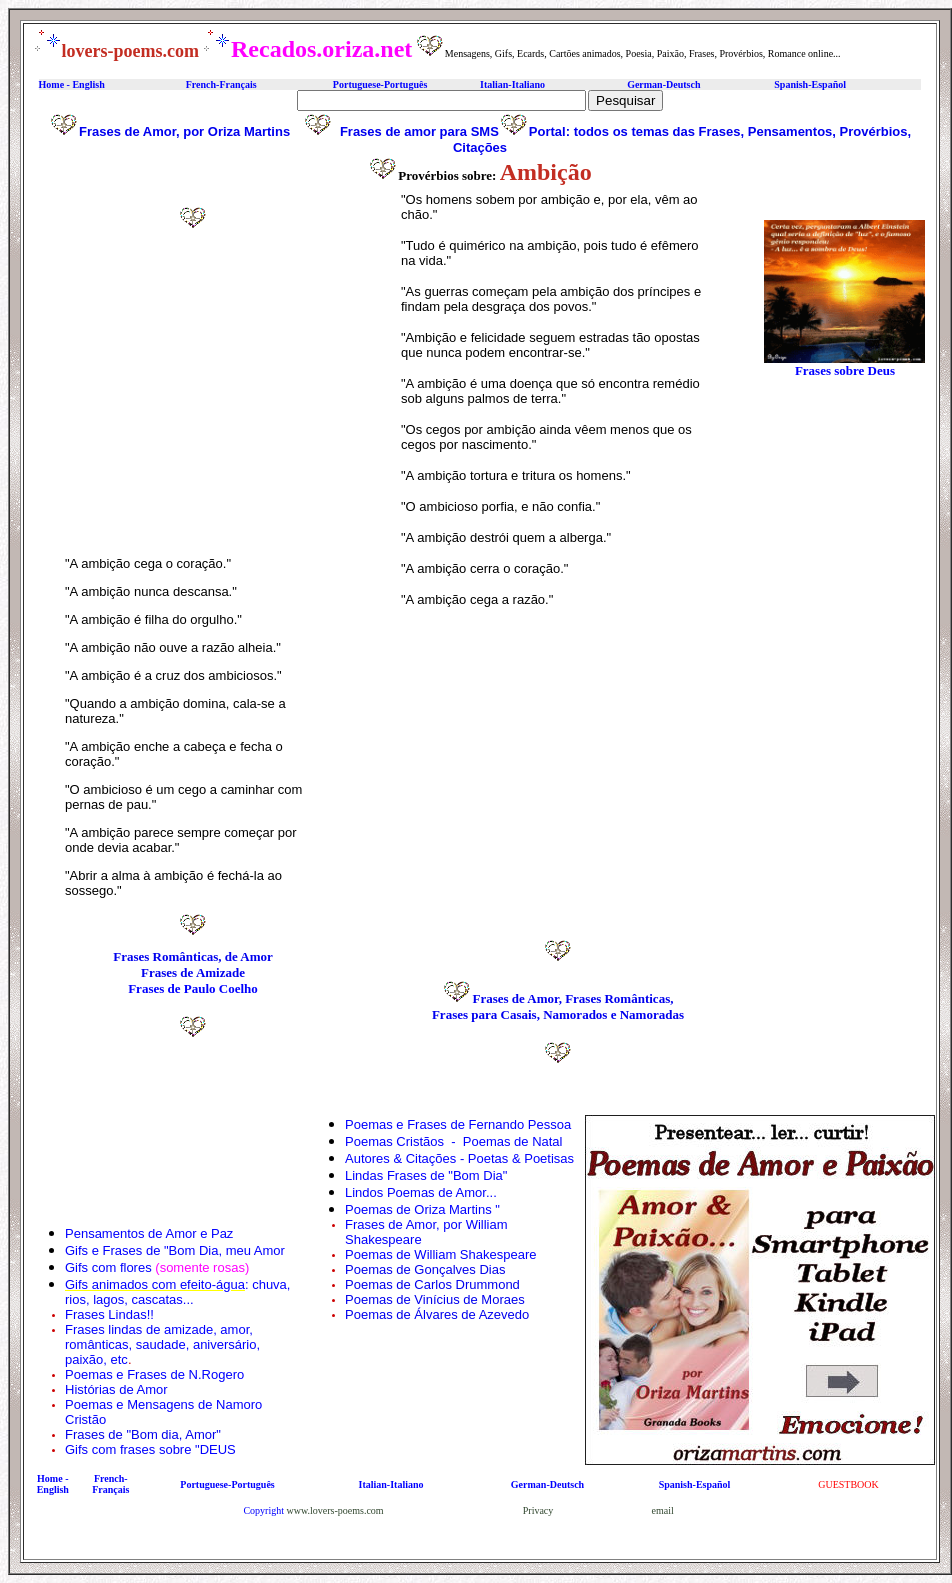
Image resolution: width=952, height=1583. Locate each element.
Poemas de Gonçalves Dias (425, 1269)
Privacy (538, 1510)
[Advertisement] (193, 403)
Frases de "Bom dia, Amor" (143, 1434)
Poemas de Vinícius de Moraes (435, 1299)
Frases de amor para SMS (419, 131)
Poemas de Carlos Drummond (432, 1284)
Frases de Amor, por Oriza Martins (184, 131)
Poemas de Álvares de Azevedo (437, 1314)
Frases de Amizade (193, 972)
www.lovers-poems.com (335, 1510)
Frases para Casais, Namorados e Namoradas (558, 1014)
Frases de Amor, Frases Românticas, (572, 998)
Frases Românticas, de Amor (193, 956)
